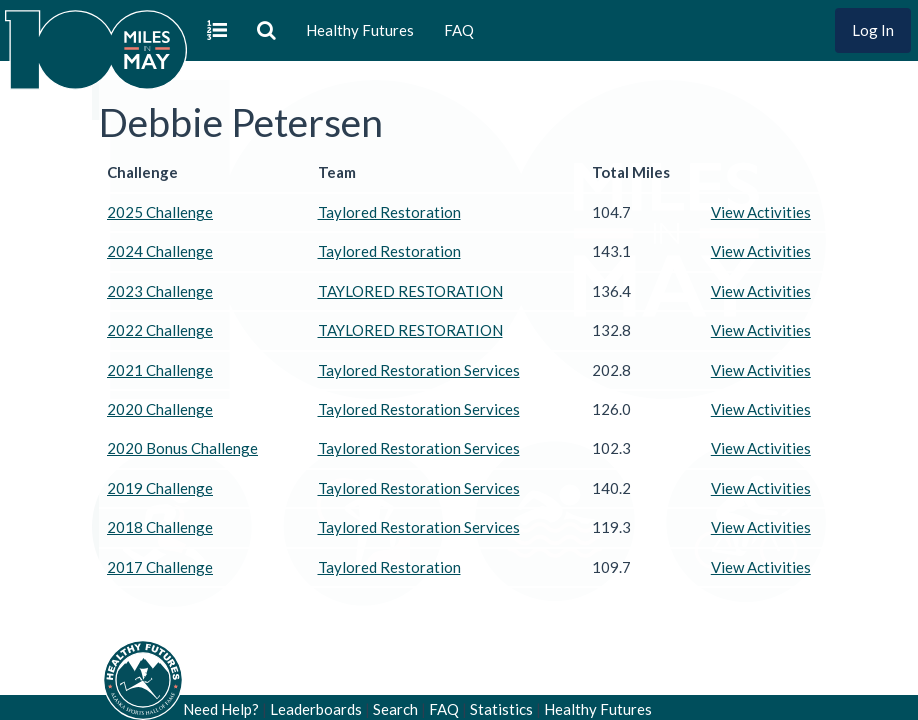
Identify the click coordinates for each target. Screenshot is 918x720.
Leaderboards (316, 709)
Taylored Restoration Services (419, 370)
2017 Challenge (160, 567)
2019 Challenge (160, 488)
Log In (873, 30)
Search (395, 709)
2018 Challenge (160, 527)
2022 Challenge (160, 330)
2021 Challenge (160, 370)
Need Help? (221, 709)
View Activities (761, 212)
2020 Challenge (160, 409)
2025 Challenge (160, 212)
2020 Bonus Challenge (182, 448)
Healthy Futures (360, 30)
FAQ (459, 30)
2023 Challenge (160, 291)
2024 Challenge (160, 251)
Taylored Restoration (389, 212)
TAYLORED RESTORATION (410, 291)
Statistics (501, 709)
